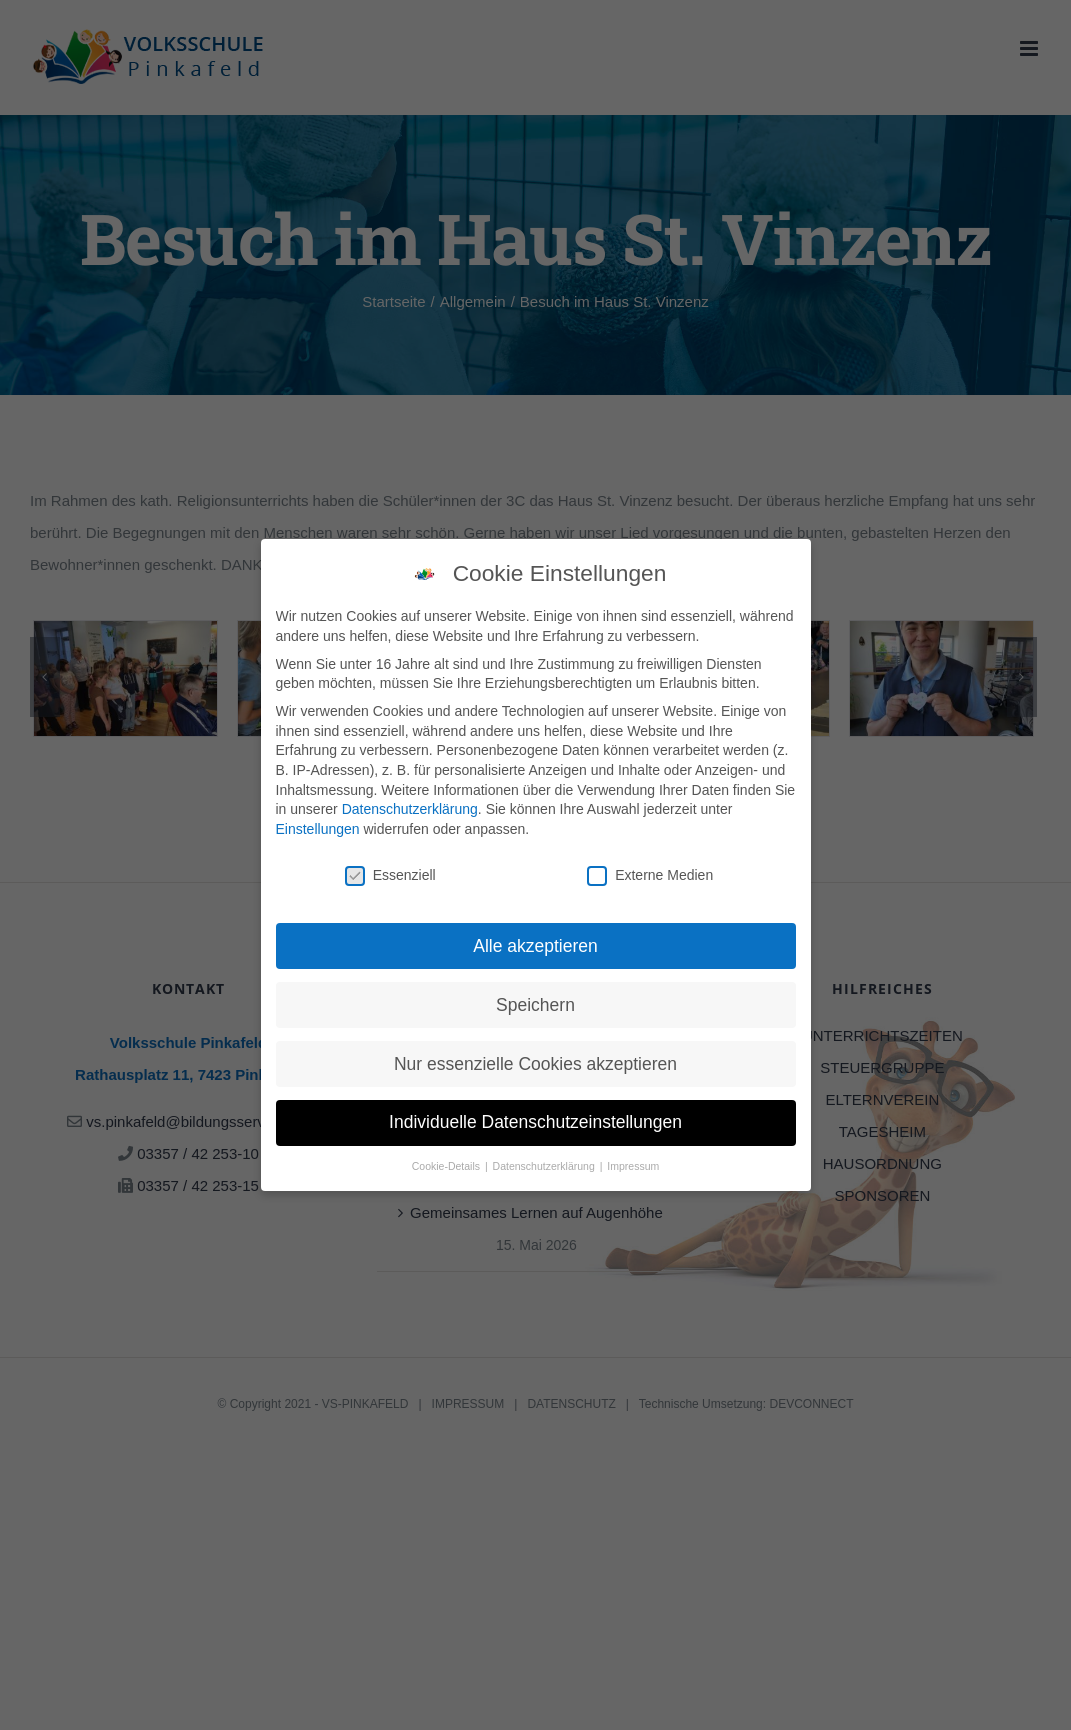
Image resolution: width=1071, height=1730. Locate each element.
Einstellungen (318, 827)
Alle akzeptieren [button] (535, 944)
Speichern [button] (535, 1003)
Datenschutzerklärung (410, 808)
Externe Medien (650, 873)
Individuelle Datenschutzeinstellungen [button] (535, 1121)
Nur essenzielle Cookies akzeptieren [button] (535, 1062)
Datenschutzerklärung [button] (545, 1165)
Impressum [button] (633, 1165)
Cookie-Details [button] (447, 1165)
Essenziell (390, 873)
